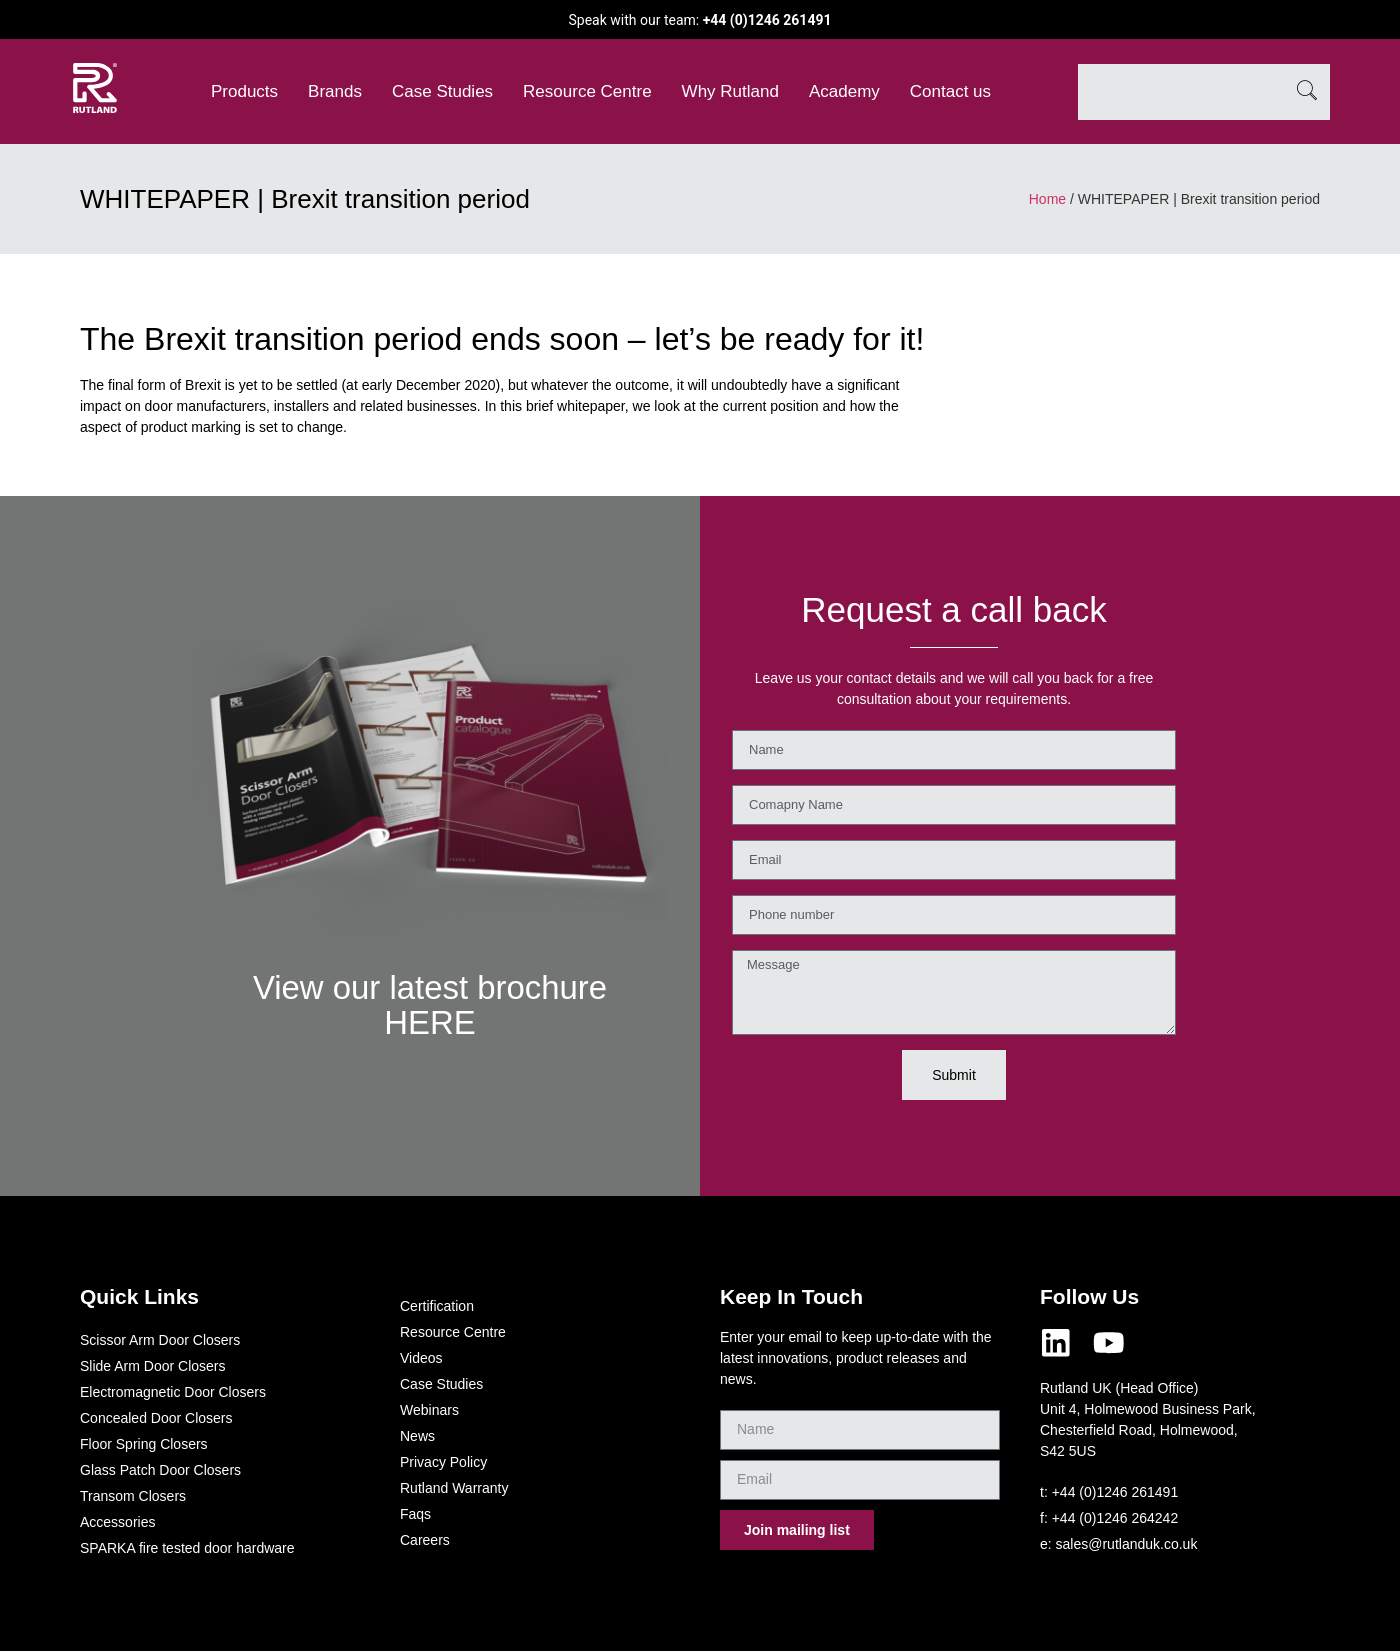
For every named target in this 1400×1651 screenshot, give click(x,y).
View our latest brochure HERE (429, 1004)
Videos (421, 1358)
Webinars (429, 1410)
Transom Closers (133, 1496)
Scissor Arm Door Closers (160, 1340)
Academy (844, 91)
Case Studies (442, 91)
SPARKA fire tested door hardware (187, 1548)
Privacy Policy (443, 1462)
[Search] (1307, 92)
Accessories (117, 1522)
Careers (425, 1540)
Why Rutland (730, 91)
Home (1047, 199)
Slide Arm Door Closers (153, 1366)
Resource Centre (587, 91)
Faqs (415, 1514)
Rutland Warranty (454, 1488)
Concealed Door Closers (156, 1418)
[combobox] (1181, 92)
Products (244, 91)
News (417, 1436)
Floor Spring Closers (144, 1444)
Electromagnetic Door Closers (173, 1392)
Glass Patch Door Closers (160, 1470)
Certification (437, 1306)
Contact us (950, 91)
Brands (335, 91)
